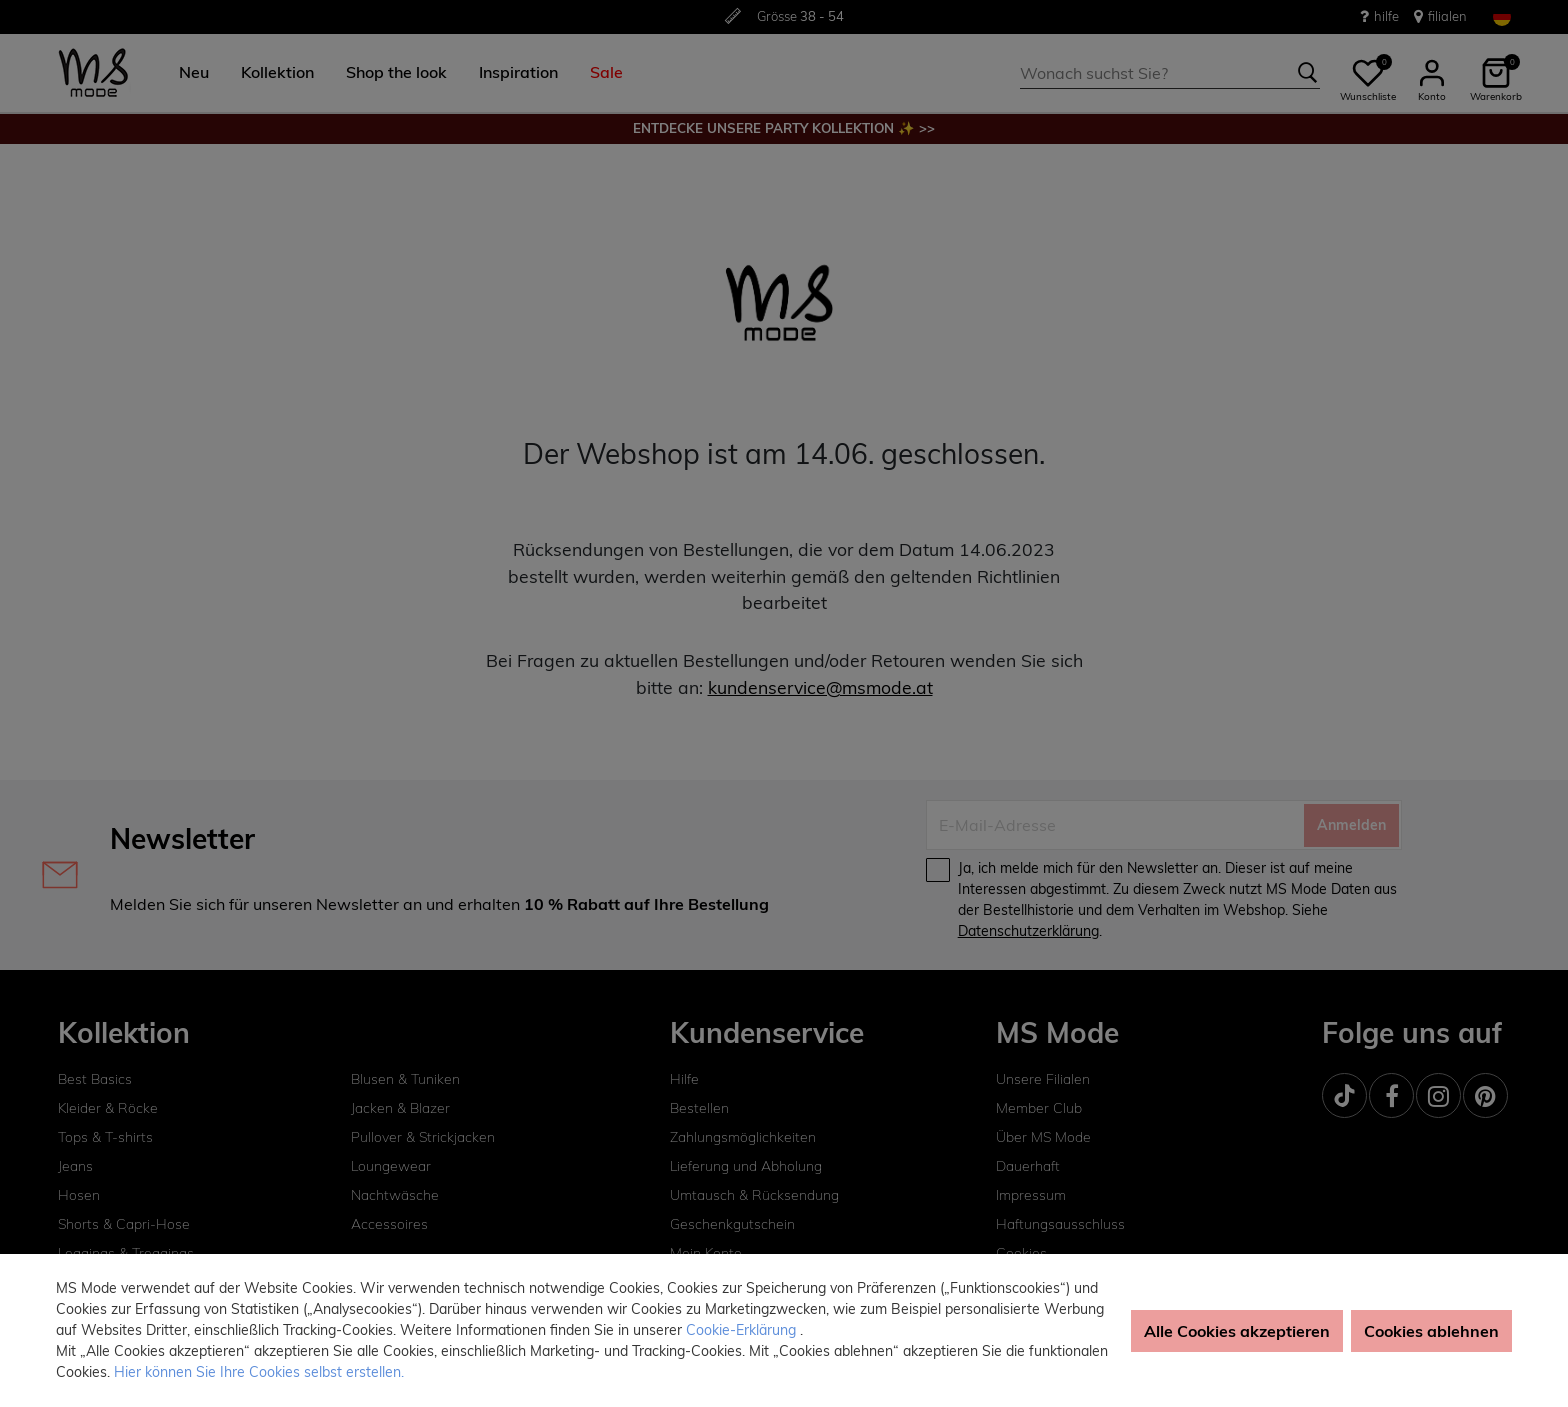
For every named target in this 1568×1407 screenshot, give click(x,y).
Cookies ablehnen (1431, 1331)
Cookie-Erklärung (743, 1330)
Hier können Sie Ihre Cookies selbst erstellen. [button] (259, 1372)
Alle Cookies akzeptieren (1237, 1331)
